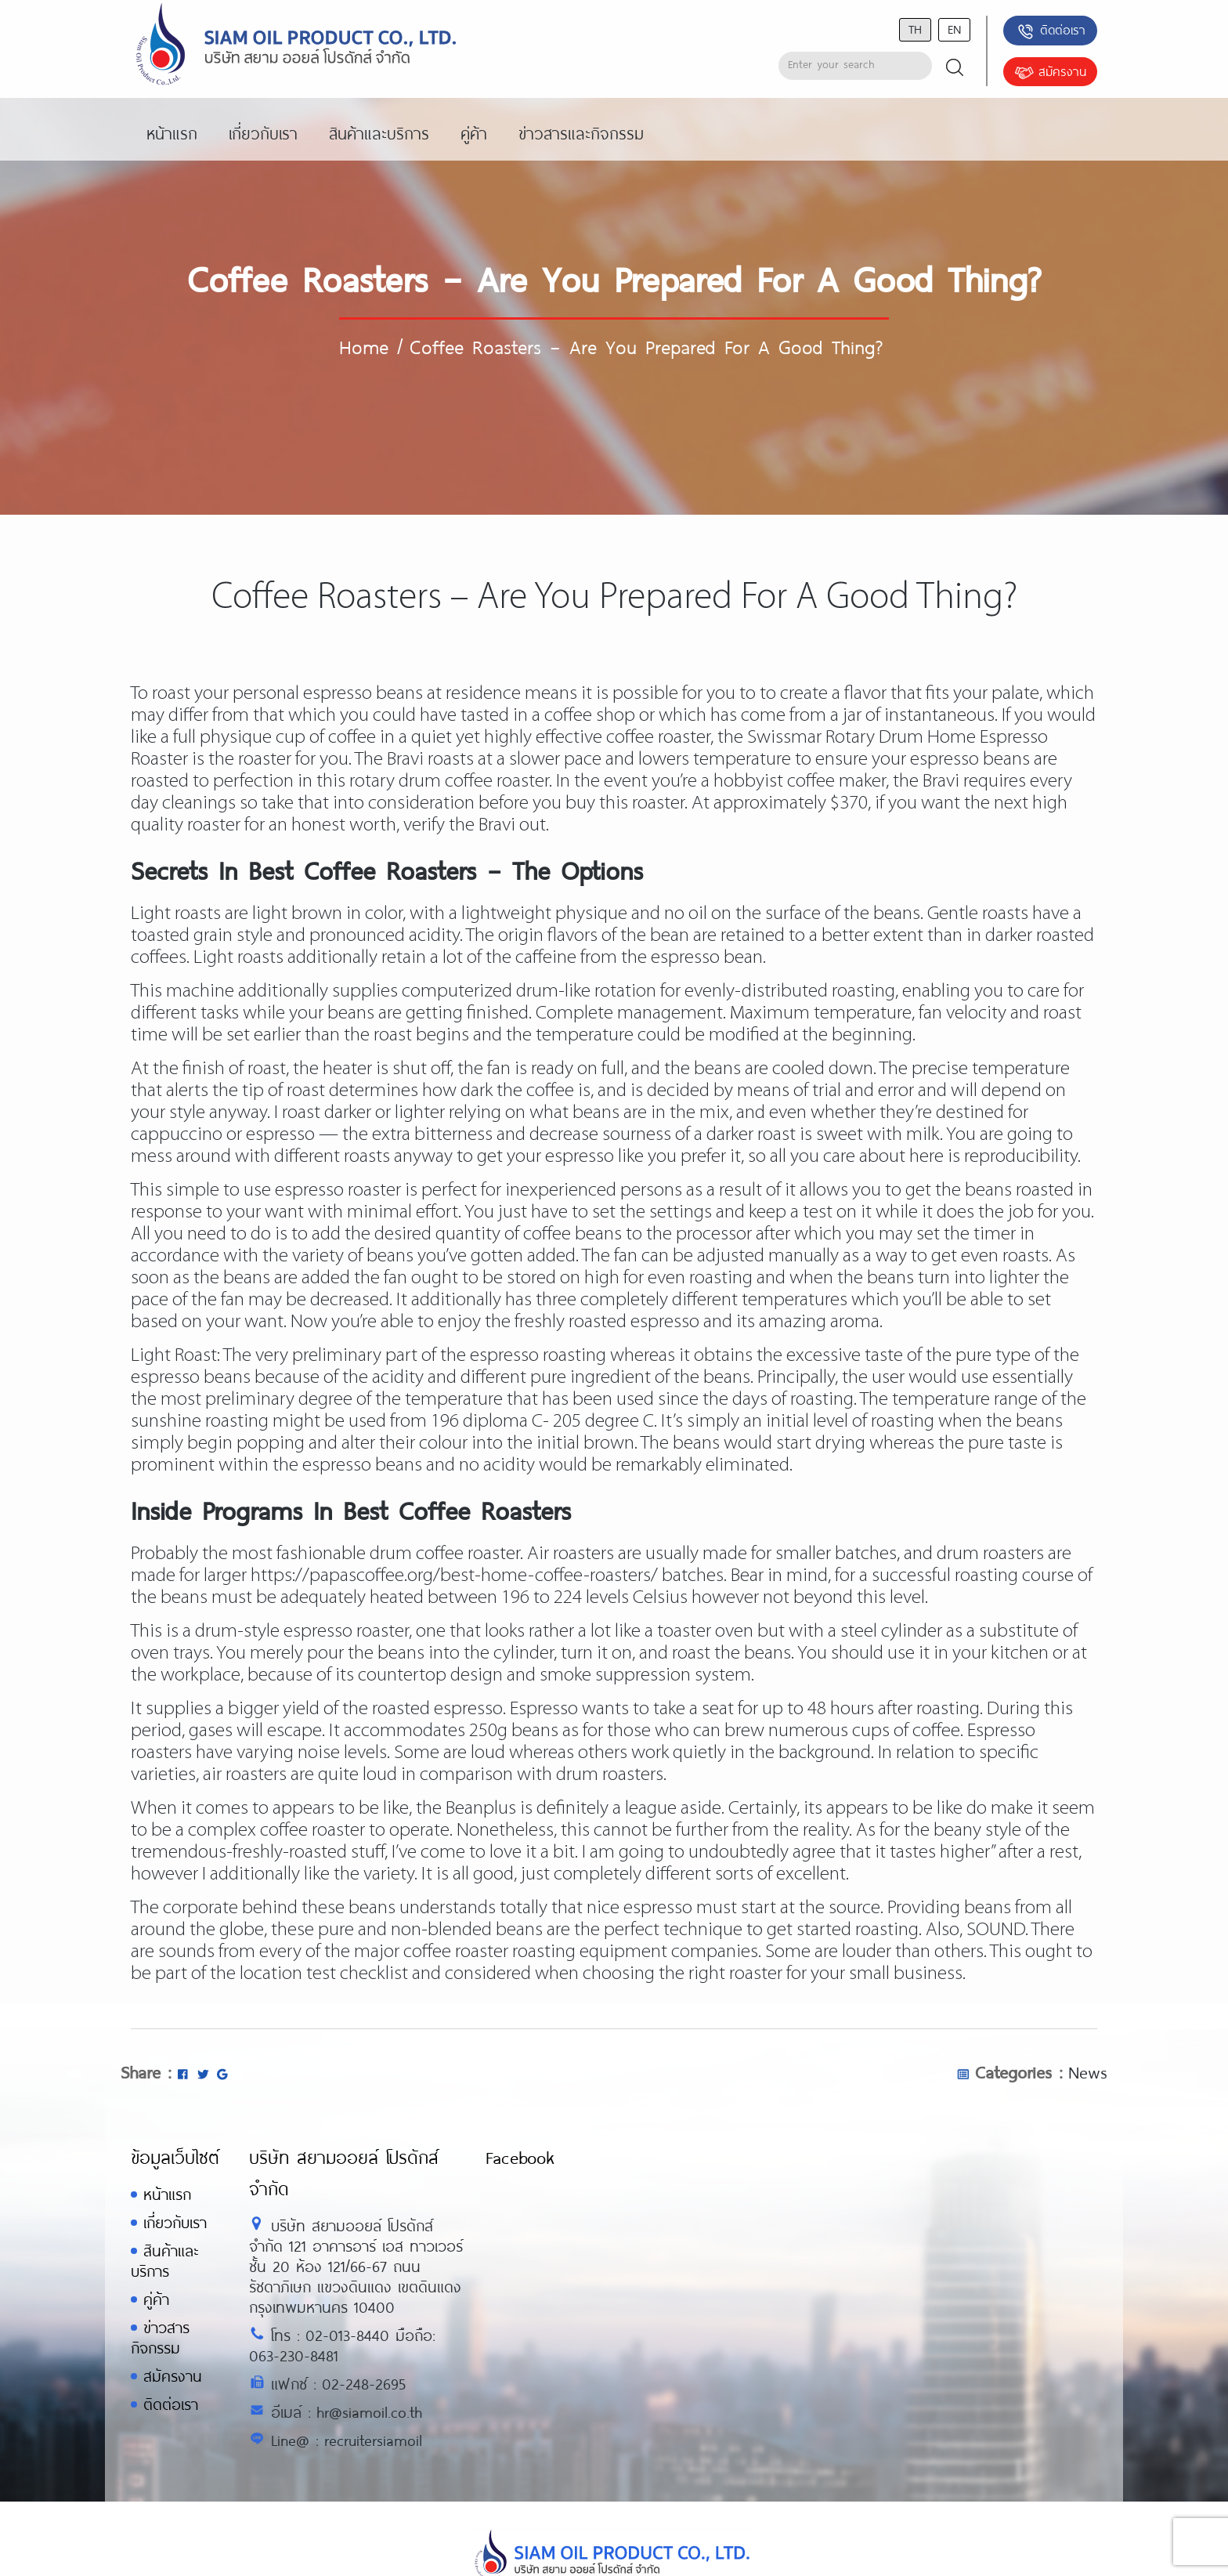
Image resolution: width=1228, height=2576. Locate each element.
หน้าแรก (167, 2194)
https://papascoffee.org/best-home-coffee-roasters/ (454, 1576)
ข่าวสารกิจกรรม (160, 2337)
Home (363, 346)
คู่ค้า (156, 2299)
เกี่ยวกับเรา (175, 2222)
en (954, 29)
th (915, 29)
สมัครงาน (1050, 73)
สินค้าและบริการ (164, 2260)
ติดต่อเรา (1050, 31)
